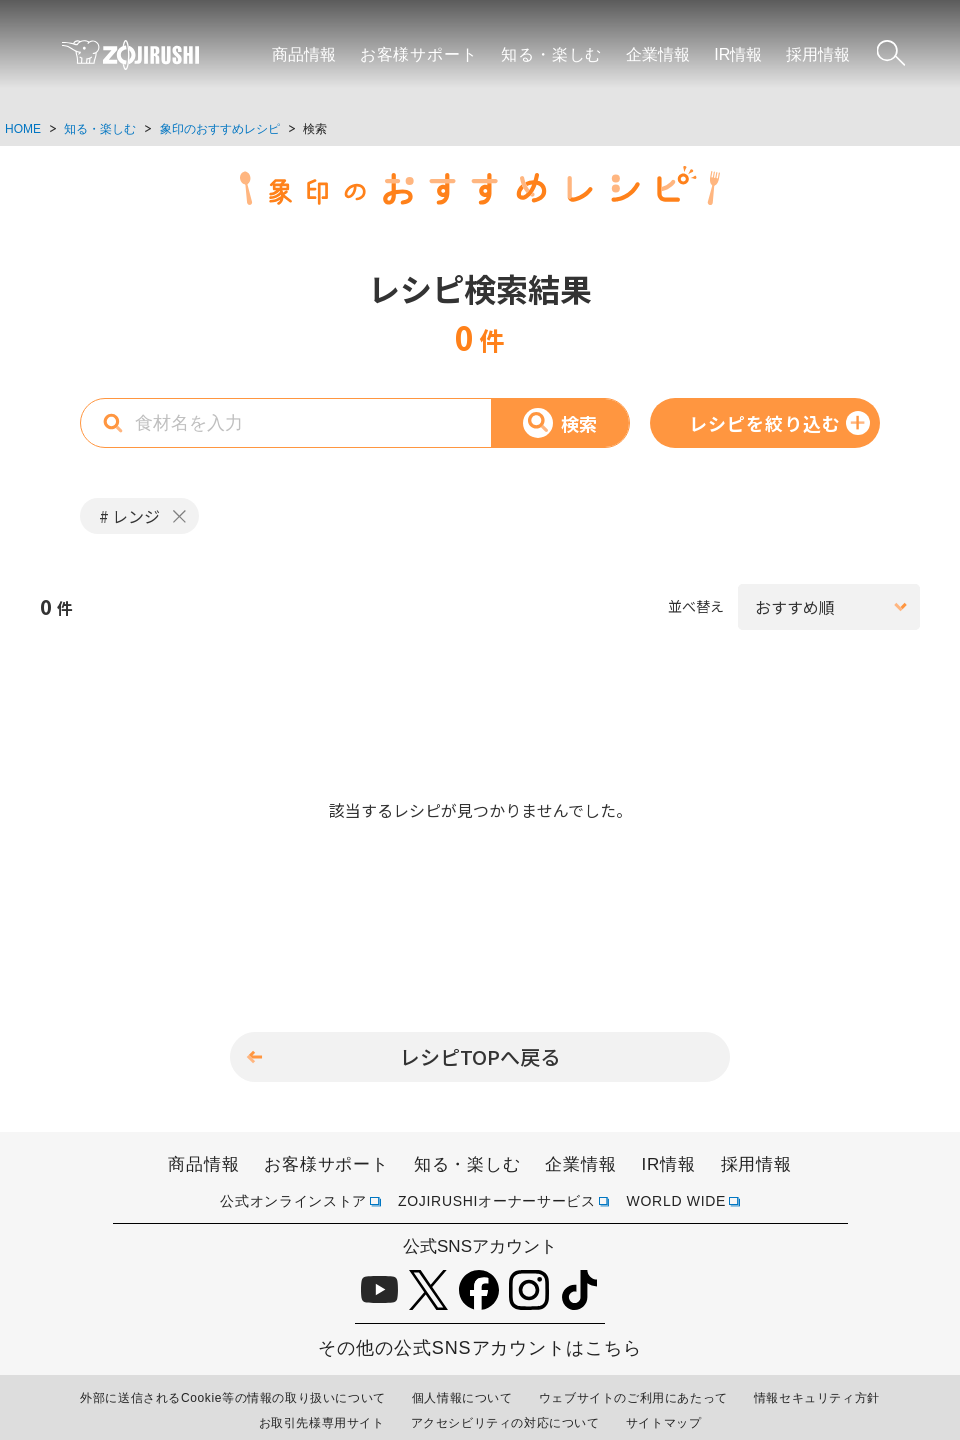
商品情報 (304, 54)
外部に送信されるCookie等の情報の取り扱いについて (233, 1398)
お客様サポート (419, 54)
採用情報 (818, 54)
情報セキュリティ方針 (817, 1398)
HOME (23, 129)
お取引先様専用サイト (322, 1423)
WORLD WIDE (677, 1201)
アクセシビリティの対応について (505, 1423)
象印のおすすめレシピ (220, 129)
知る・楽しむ (551, 54)
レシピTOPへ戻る (480, 1056)
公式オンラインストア (293, 1201)
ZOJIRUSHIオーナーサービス (497, 1201)
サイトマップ (664, 1423)
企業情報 (658, 54)
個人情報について (462, 1398)
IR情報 (738, 54)
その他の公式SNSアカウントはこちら (479, 1348)
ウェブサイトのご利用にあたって (633, 1398)
